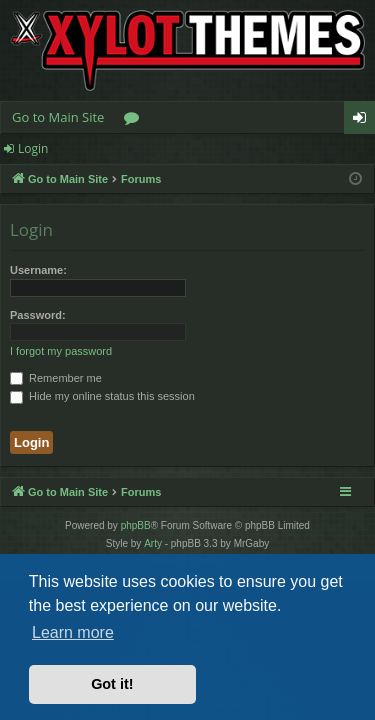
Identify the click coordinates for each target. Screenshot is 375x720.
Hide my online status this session (102, 396)
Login (33, 148)
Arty (153, 543)
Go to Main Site (58, 117)
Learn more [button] (73, 632)
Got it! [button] (112, 684)
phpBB (136, 525)
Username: (38, 270)
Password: (38, 315)
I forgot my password (61, 351)
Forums (135, 121)
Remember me (56, 378)
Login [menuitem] (363, 121)
